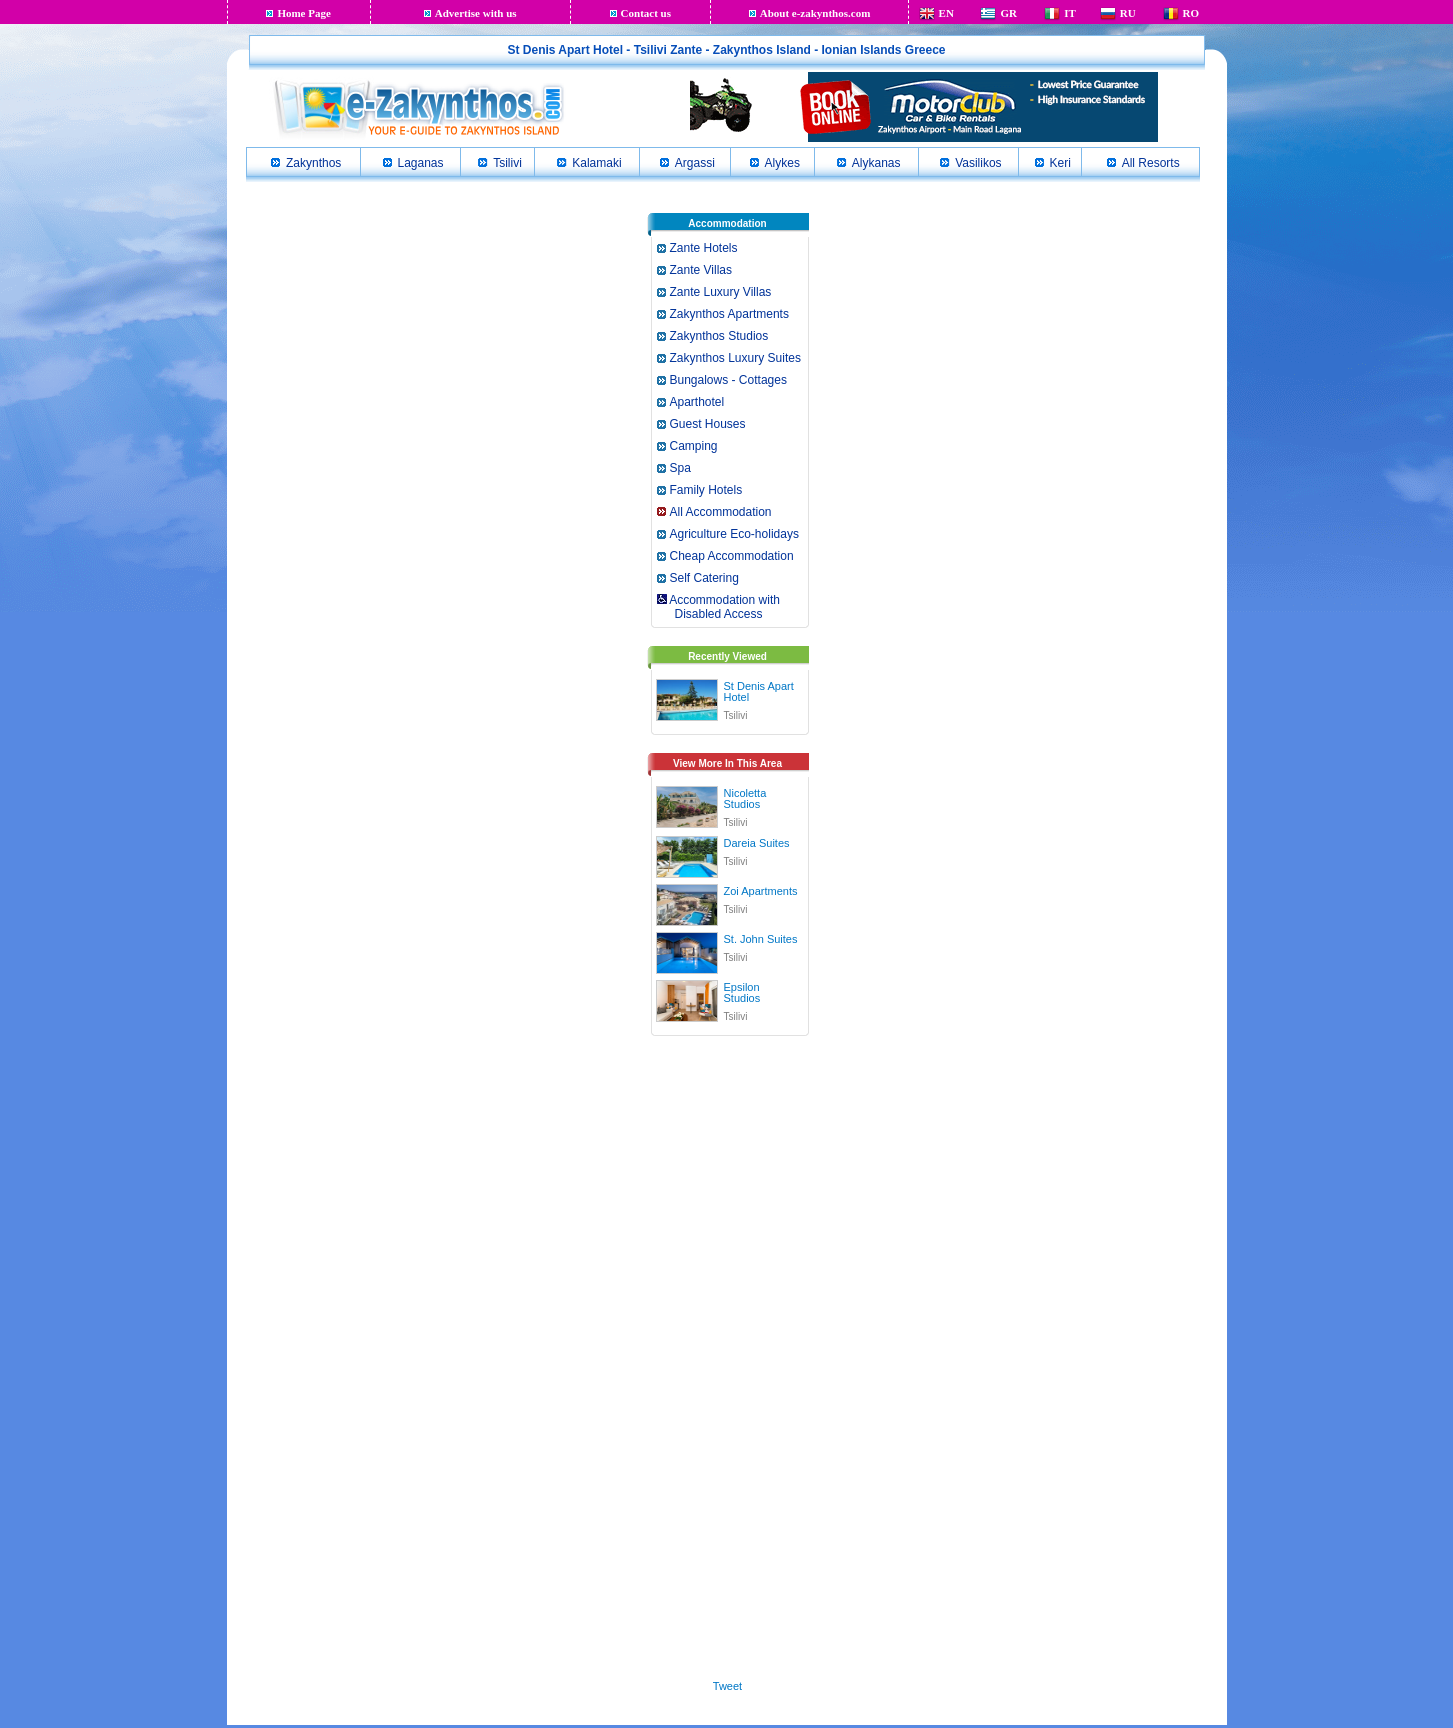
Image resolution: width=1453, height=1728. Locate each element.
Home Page (303, 13)
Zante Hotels (704, 248)
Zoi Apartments (761, 891)
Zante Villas (701, 270)
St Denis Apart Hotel (759, 691)
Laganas (421, 163)
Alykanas (876, 163)
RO (1191, 13)
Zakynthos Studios (719, 336)
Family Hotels (706, 490)
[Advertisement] (728, 1354)
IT (1070, 13)
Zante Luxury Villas (721, 292)
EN (946, 13)
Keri (1060, 163)
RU (1128, 13)
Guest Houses (708, 424)
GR (1008, 13)
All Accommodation (721, 512)
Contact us (646, 13)
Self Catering (704, 578)
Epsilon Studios (742, 992)
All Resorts (1151, 163)
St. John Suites (761, 939)
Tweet (727, 1686)
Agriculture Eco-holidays (734, 534)
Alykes (782, 163)
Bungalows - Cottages (728, 380)
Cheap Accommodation (732, 556)
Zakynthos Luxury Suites (735, 358)
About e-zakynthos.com (815, 13)
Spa (680, 468)
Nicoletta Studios (745, 798)
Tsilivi (507, 163)
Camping (694, 446)
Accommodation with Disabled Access (717, 607)
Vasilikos (978, 163)
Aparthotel (697, 402)
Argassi (695, 163)
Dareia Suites (757, 843)
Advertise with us (476, 13)
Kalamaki (596, 163)
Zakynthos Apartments (729, 314)
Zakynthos (313, 163)
